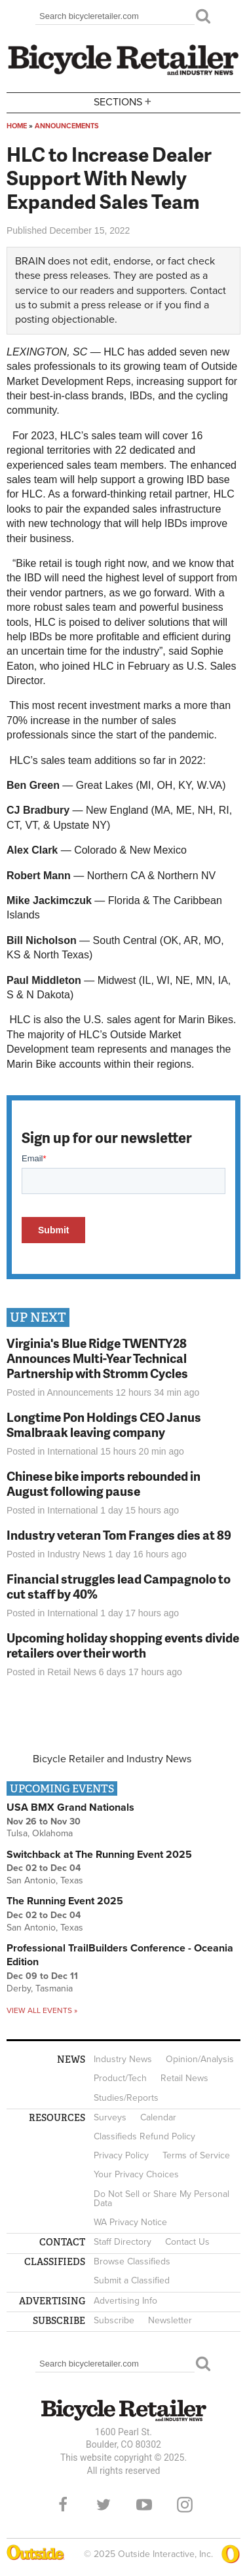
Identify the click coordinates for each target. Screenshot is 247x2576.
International (72, 1451)
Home (17, 126)
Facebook (63, 2505)
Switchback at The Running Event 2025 (99, 1854)
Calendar (158, 2117)
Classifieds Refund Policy (144, 2136)
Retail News (71, 1672)
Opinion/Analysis (200, 2059)
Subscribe (114, 2320)
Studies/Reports (126, 2097)
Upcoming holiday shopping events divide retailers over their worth (123, 1645)
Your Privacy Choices (136, 2174)
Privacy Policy (121, 2155)
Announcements (67, 126)
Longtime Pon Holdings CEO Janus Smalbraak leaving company (104, 1424)
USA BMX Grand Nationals (70, 1807)
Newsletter (170, 2320)
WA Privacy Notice (130, 2222)
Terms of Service (196, 2155)
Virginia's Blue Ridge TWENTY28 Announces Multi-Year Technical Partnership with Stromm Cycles (97, 1358)
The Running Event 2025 (65, 1901)
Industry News (76, 1554)
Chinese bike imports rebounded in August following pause (103, 1483)
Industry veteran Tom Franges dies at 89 (119, 1535)
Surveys (110, 2117)
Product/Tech (120, 2078)
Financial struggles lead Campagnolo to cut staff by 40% (119, 1586)
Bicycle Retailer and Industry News (112, 1759)
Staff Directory (122, 2241)
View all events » (42, 2010)
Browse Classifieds (132, 2261)
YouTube (144, 2505)
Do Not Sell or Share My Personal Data (161, 2198)
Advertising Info (125, 2300)
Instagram (185, 2505)
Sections (124, 101)
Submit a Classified (132, 2280)
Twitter (103, 2505)
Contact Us (187, 2241)
